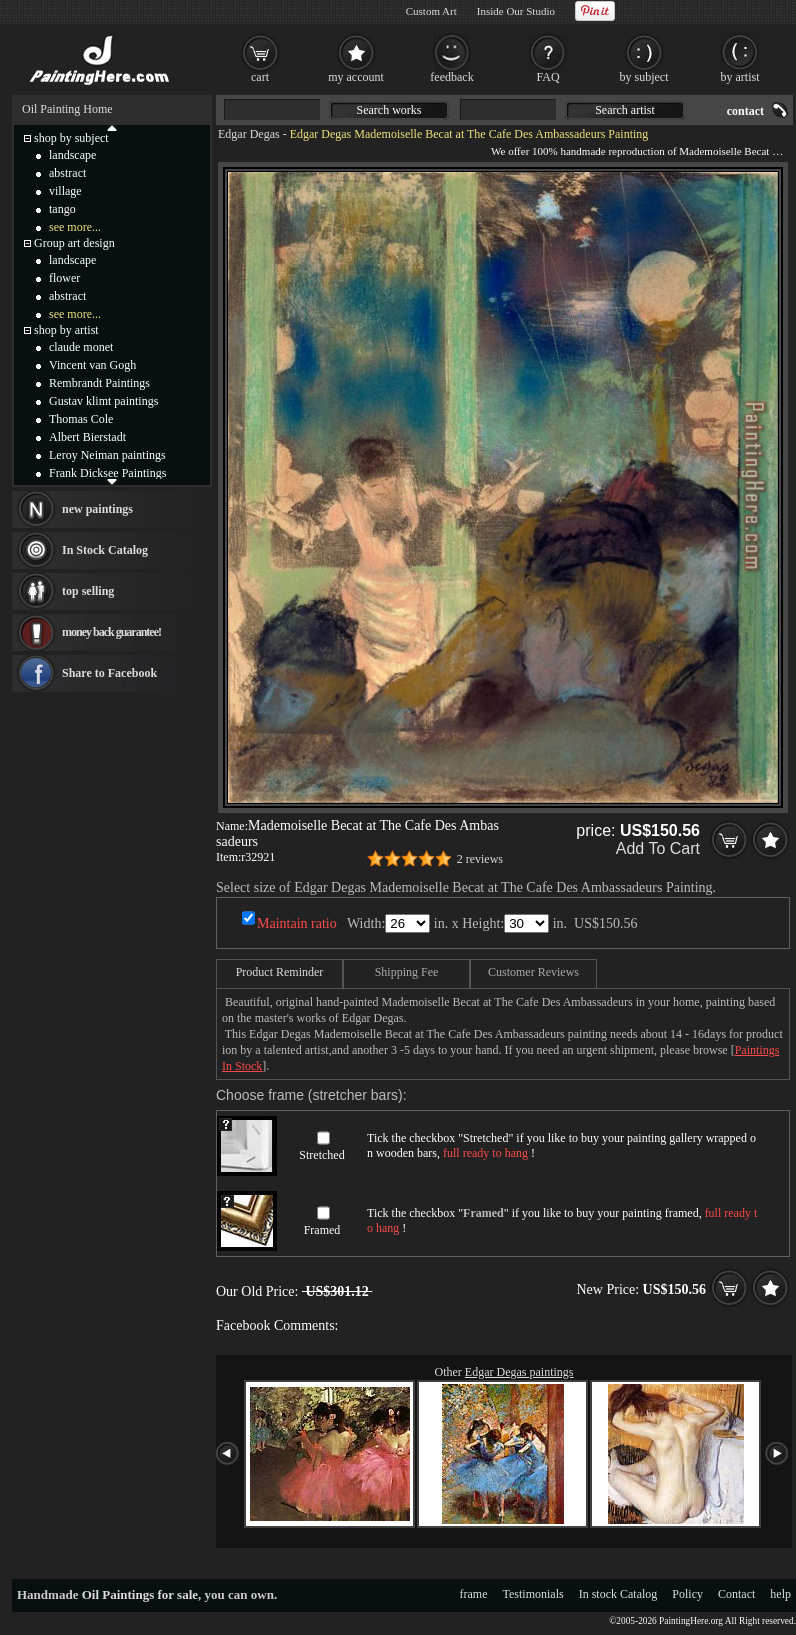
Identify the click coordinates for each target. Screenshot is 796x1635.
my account (356, 77)
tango (62, 209)
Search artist (625, 110)
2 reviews (480, 859)
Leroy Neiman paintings (107, 455)
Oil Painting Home (67, 109)
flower (64, 278)
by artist (740, 77)
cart (260, 77)
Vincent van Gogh (92, 365)
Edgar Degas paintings (519, 1372)
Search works (389, 110)
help (780, 1594)
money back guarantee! (111, 632)
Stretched (321, 1155)
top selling (88, 591)
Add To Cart (658, 848)
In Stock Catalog (105, 550)
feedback (451, 77)
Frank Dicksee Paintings (107, 473)
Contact (736, 1594)
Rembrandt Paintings (99, 383)
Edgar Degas (249, 134)
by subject (644, 77)
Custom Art (431, 11)
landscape (72, 155)
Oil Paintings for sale (140, 1594)
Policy (687, 1594)
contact (745, 111)
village (65, 191)
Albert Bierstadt (87, 437)
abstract (67, 173)
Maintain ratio (297, 923)
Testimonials (533, 1594)
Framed (322, 1230)
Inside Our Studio (516, 11)
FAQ (547, 77)
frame (474, 1594)
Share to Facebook (109, 673)
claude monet (81, 347)
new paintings (97, 509)
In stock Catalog (618, 1594)
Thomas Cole (81, 419)
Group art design (74, 243)
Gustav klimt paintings (103, 401)
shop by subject (71, 138)
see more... (75, 227)
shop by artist (66, 330)
